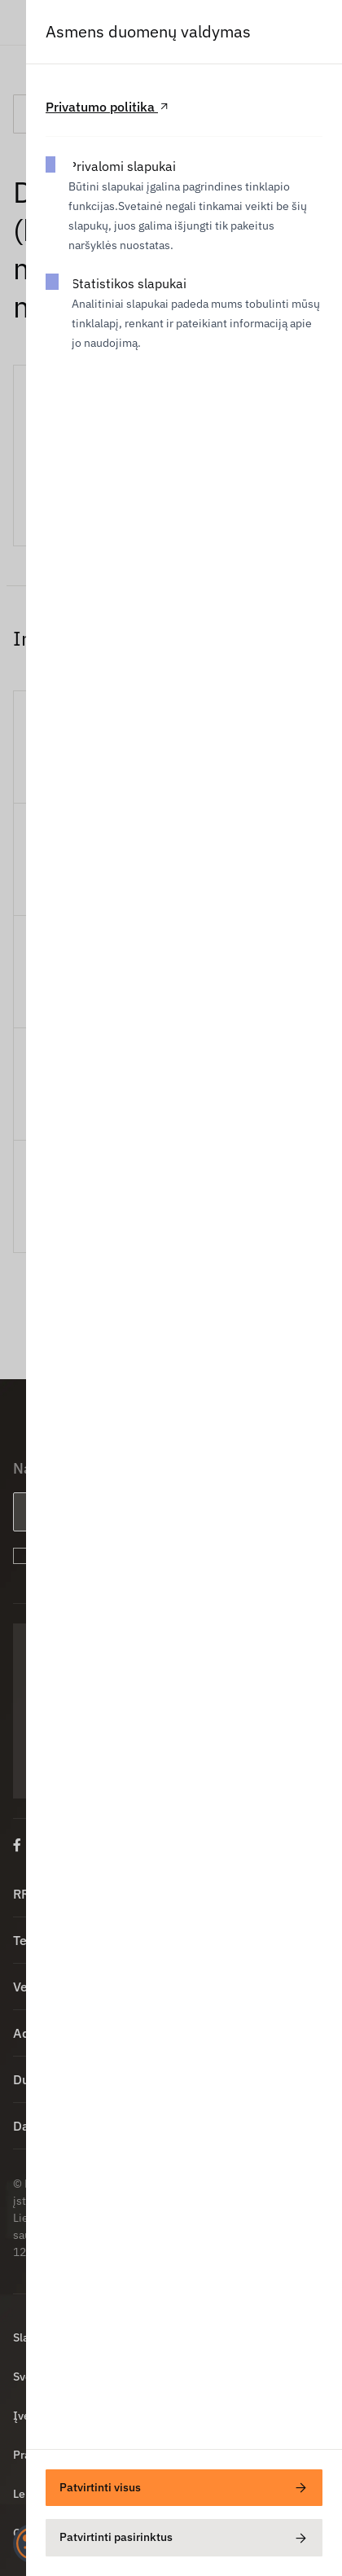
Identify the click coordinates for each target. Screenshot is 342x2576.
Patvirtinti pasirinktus (184, 2538)
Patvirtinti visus (184, 2488)
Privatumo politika (108, 107)
